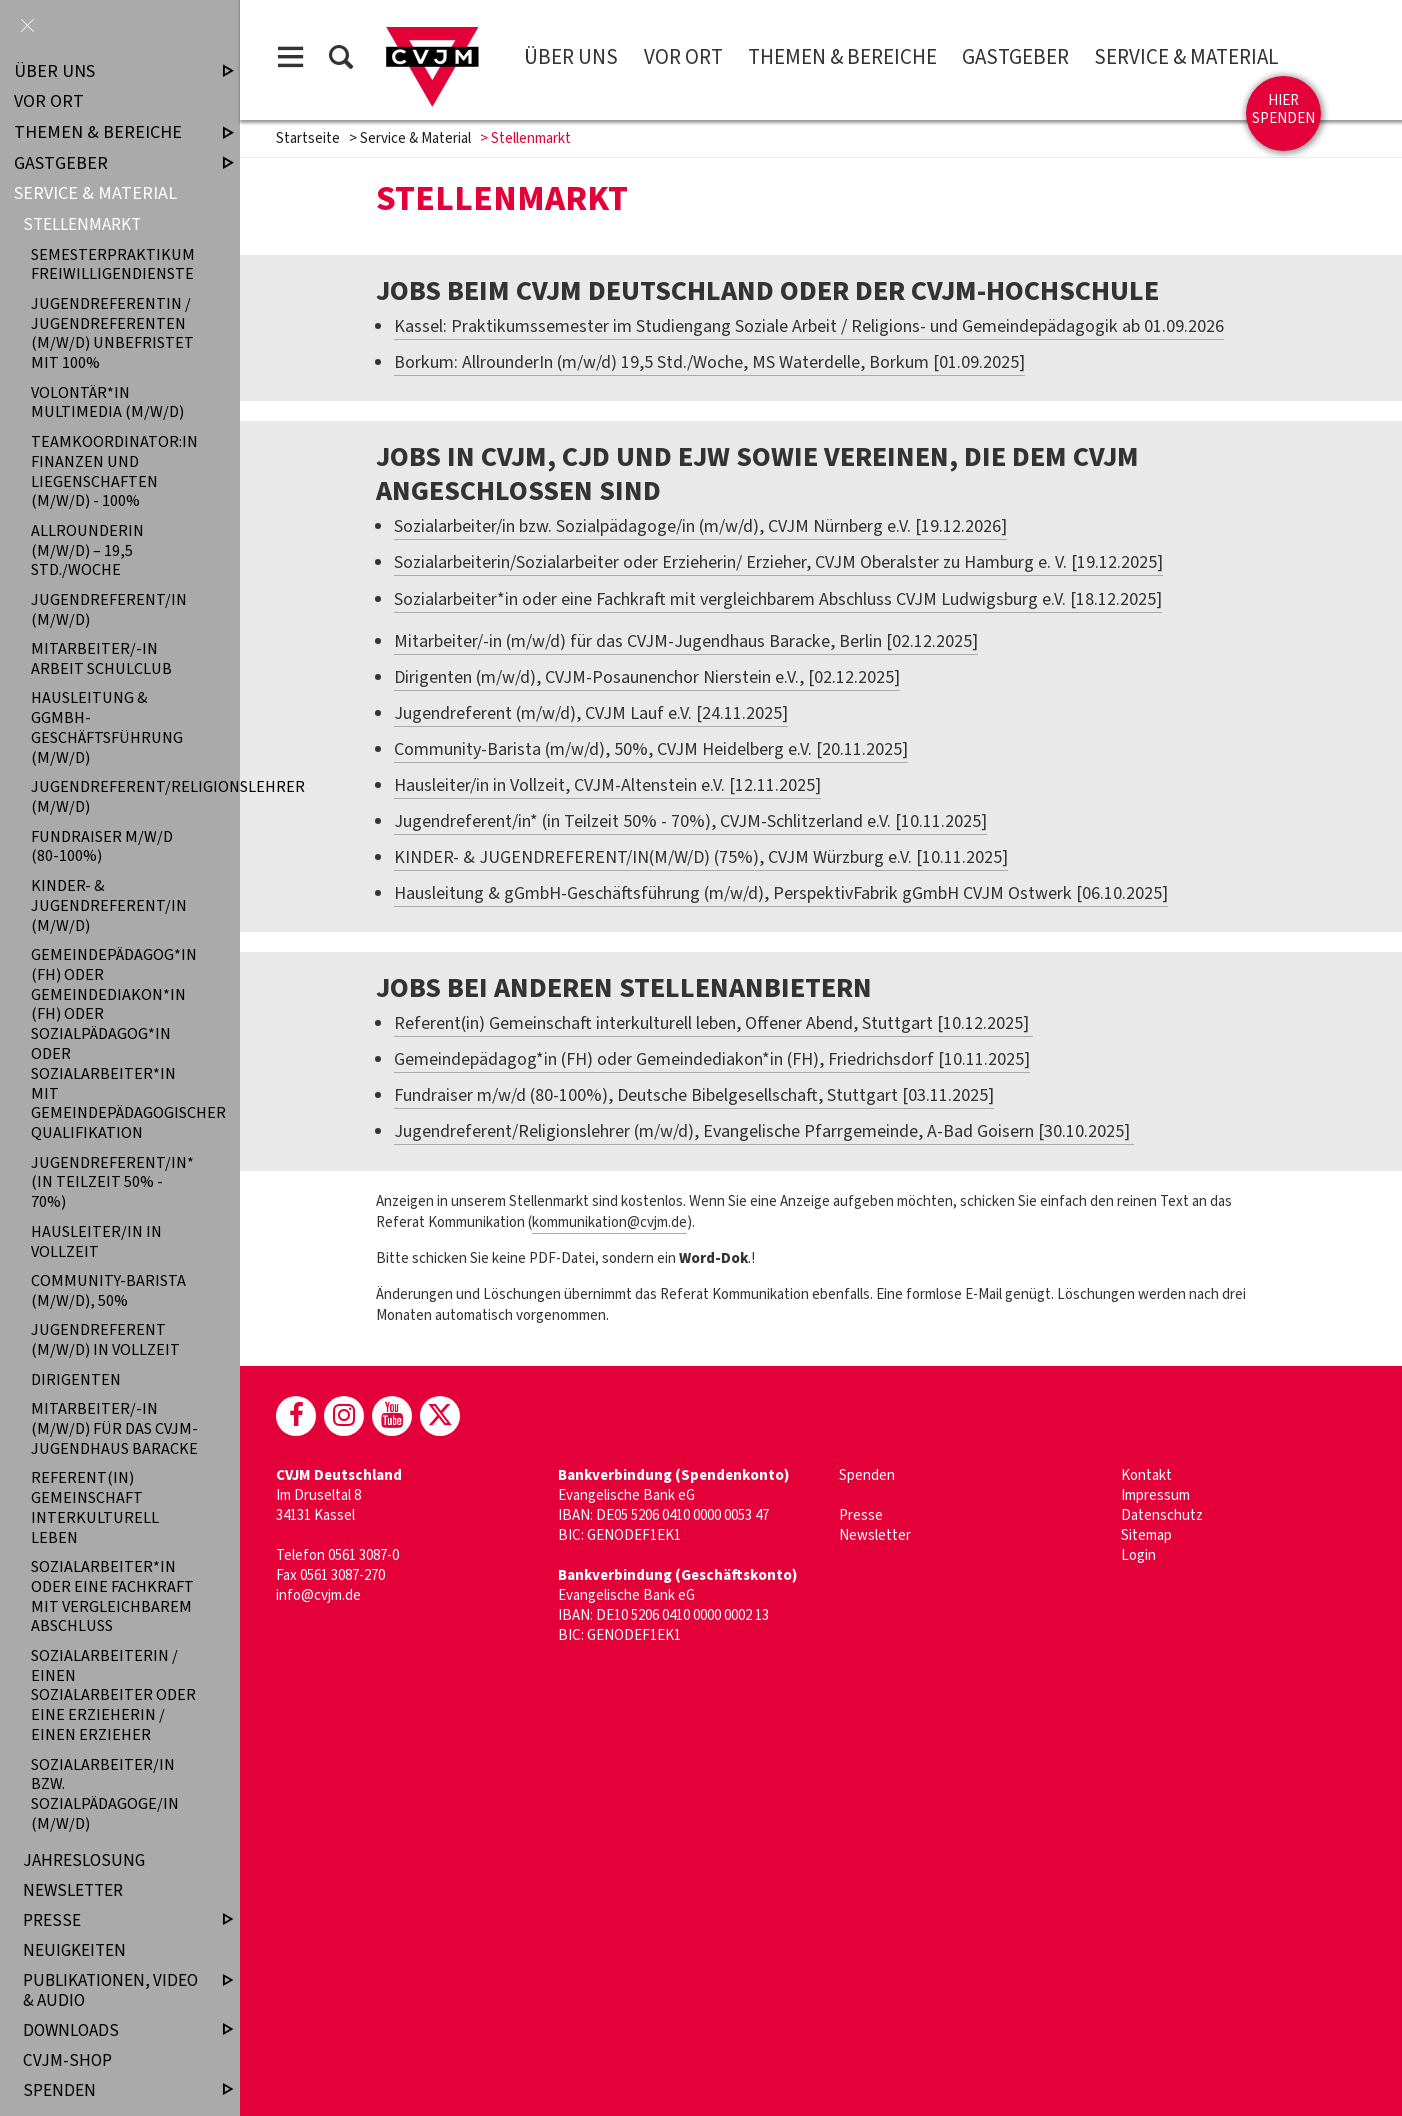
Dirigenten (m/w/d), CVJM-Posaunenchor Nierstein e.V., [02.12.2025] (647, 677)
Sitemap (1146, 1535)
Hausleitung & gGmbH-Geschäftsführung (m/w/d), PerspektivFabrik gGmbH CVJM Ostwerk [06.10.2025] (781, 893)
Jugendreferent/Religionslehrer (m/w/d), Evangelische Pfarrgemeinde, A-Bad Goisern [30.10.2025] (764, 1131)
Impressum (1155, 1495)
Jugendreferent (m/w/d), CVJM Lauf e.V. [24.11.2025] (591, 713)
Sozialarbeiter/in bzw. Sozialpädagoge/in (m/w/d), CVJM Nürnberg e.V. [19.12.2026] (700, 526)
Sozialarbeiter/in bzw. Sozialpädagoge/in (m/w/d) (105, 1794)
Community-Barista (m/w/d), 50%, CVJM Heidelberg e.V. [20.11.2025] (651, 749)
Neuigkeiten (74, 1950)
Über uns (571, 57)
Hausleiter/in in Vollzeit (96, 1241)
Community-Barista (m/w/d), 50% (108, 1290)
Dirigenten (76, 1379)
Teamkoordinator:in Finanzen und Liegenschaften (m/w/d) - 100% (114, 471)
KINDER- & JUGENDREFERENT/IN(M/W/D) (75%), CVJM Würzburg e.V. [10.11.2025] (701, 857)
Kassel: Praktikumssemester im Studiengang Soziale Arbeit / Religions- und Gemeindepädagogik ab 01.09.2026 (809, 326)
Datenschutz (1162, 1515)
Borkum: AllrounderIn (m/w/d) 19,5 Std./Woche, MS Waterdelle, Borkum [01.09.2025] (709, 362)
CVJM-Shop (67, 2060)
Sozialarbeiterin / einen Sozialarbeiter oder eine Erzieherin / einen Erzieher (113, 1695)
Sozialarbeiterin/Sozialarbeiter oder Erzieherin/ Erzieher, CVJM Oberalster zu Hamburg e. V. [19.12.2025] (778, 562)
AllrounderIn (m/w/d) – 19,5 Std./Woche (87, 550)
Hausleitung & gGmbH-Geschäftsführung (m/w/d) (107, 728)
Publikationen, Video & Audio (111, 1990)
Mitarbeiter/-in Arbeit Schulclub (101, 659)
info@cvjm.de (318, 1595)
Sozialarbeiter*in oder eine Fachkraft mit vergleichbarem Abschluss (112, 1596)
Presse (861, 1515)
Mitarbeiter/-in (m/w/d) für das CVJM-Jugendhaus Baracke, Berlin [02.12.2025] (686, 641)
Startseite (308, 138)
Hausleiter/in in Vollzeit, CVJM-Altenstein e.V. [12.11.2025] (607, 785)
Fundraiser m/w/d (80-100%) (102, 846)
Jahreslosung (84, 1860)
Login (1138, 1555)
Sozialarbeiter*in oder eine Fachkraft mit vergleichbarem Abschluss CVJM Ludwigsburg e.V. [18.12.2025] (778, 599)
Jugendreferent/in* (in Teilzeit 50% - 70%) (112, 1182)
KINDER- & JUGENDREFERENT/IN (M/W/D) (109, 905)
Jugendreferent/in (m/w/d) (109, 609)
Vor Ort (683, 57)
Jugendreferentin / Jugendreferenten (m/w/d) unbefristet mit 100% (112, 333)
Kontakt (1146, 1475)
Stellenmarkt (82, 224)
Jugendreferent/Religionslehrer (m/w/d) (115, 797)
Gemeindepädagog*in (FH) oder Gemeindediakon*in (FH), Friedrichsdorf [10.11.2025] (712, 1059)
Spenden (867, 1475)
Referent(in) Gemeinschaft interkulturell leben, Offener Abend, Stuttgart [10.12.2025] (713, 1023)
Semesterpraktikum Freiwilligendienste (113, 264)
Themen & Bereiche (842, 57)
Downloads (111, 2030)
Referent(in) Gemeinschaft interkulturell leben (95, 1508)
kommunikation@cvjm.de (609, 1222)
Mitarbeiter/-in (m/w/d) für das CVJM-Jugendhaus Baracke (114, 1428)
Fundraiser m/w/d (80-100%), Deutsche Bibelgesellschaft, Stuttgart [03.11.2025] (694, 1095)
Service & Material (1186, 57)
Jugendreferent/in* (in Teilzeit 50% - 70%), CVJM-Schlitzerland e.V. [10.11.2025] (690, 821)
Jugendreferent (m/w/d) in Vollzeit (105, 1340)
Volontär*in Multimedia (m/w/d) (107, 402)
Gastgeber (1015, 57)
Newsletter (875, 1535)
